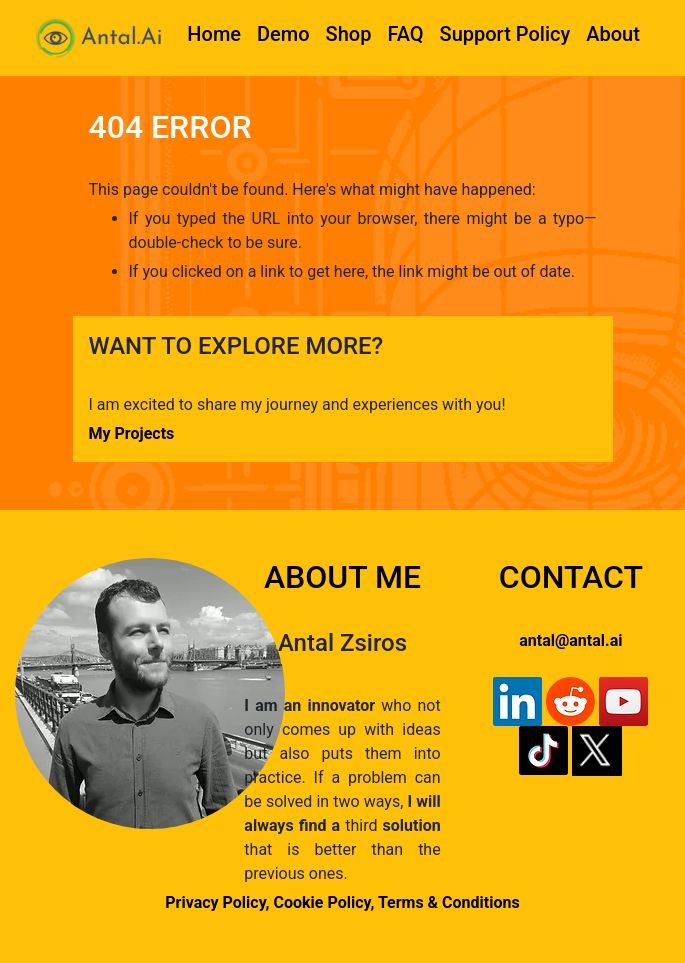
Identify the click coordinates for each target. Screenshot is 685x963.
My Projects (132, 433)
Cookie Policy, (326, 902)
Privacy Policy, (217, 902)
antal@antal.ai (570, 640)
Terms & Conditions (449, 902)
